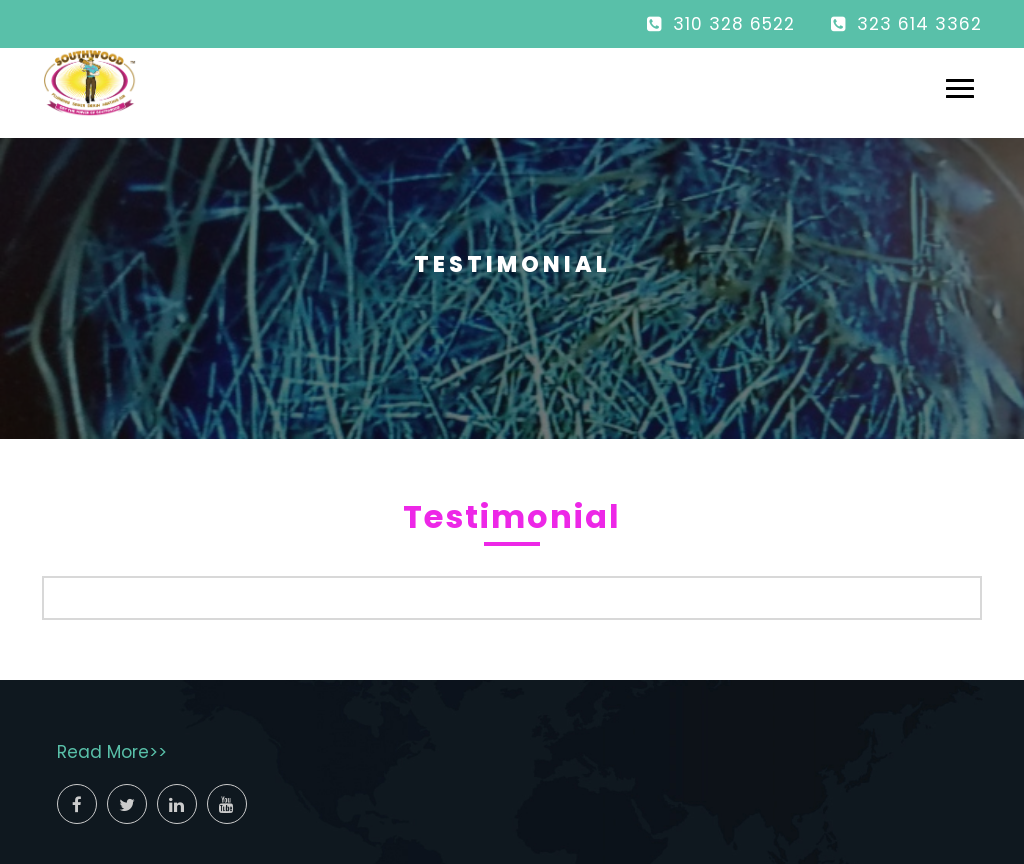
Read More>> (112, 752)
